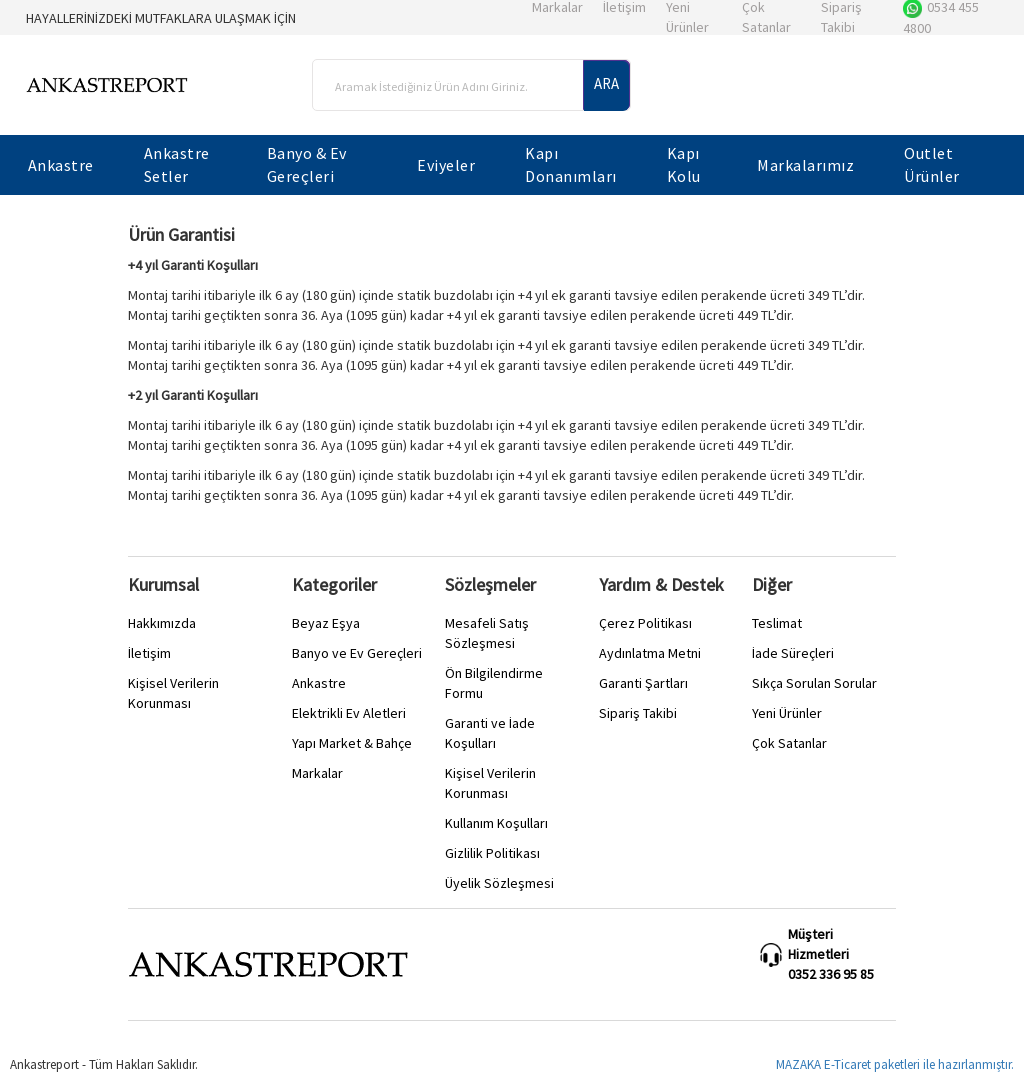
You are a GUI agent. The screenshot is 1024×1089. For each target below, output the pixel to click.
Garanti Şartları (643, 683)
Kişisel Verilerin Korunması (173, 693)
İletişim (149, 653)
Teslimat (777, 623)
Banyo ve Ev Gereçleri (357, 653)
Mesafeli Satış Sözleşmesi (487, 633)
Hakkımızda (162, 623)
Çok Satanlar (789, 743)
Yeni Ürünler (787, 713)
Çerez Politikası (645, 623)
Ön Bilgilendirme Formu (494, 683)
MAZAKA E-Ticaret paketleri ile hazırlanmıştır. (895, 1064)
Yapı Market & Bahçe (352, 743)
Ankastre (319, 683)
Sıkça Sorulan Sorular (814, 683)
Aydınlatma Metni (650, 653)
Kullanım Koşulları (496, 823)
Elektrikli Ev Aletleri (349, 713)
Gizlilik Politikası (492, 853)
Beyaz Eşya (326, 623)
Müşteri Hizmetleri (818, 944)
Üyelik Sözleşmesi (499, 883)
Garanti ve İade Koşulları (490, 733)
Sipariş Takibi (638, 713)
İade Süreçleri (793, 653)
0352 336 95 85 (831, 974)
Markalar (317, 773)
